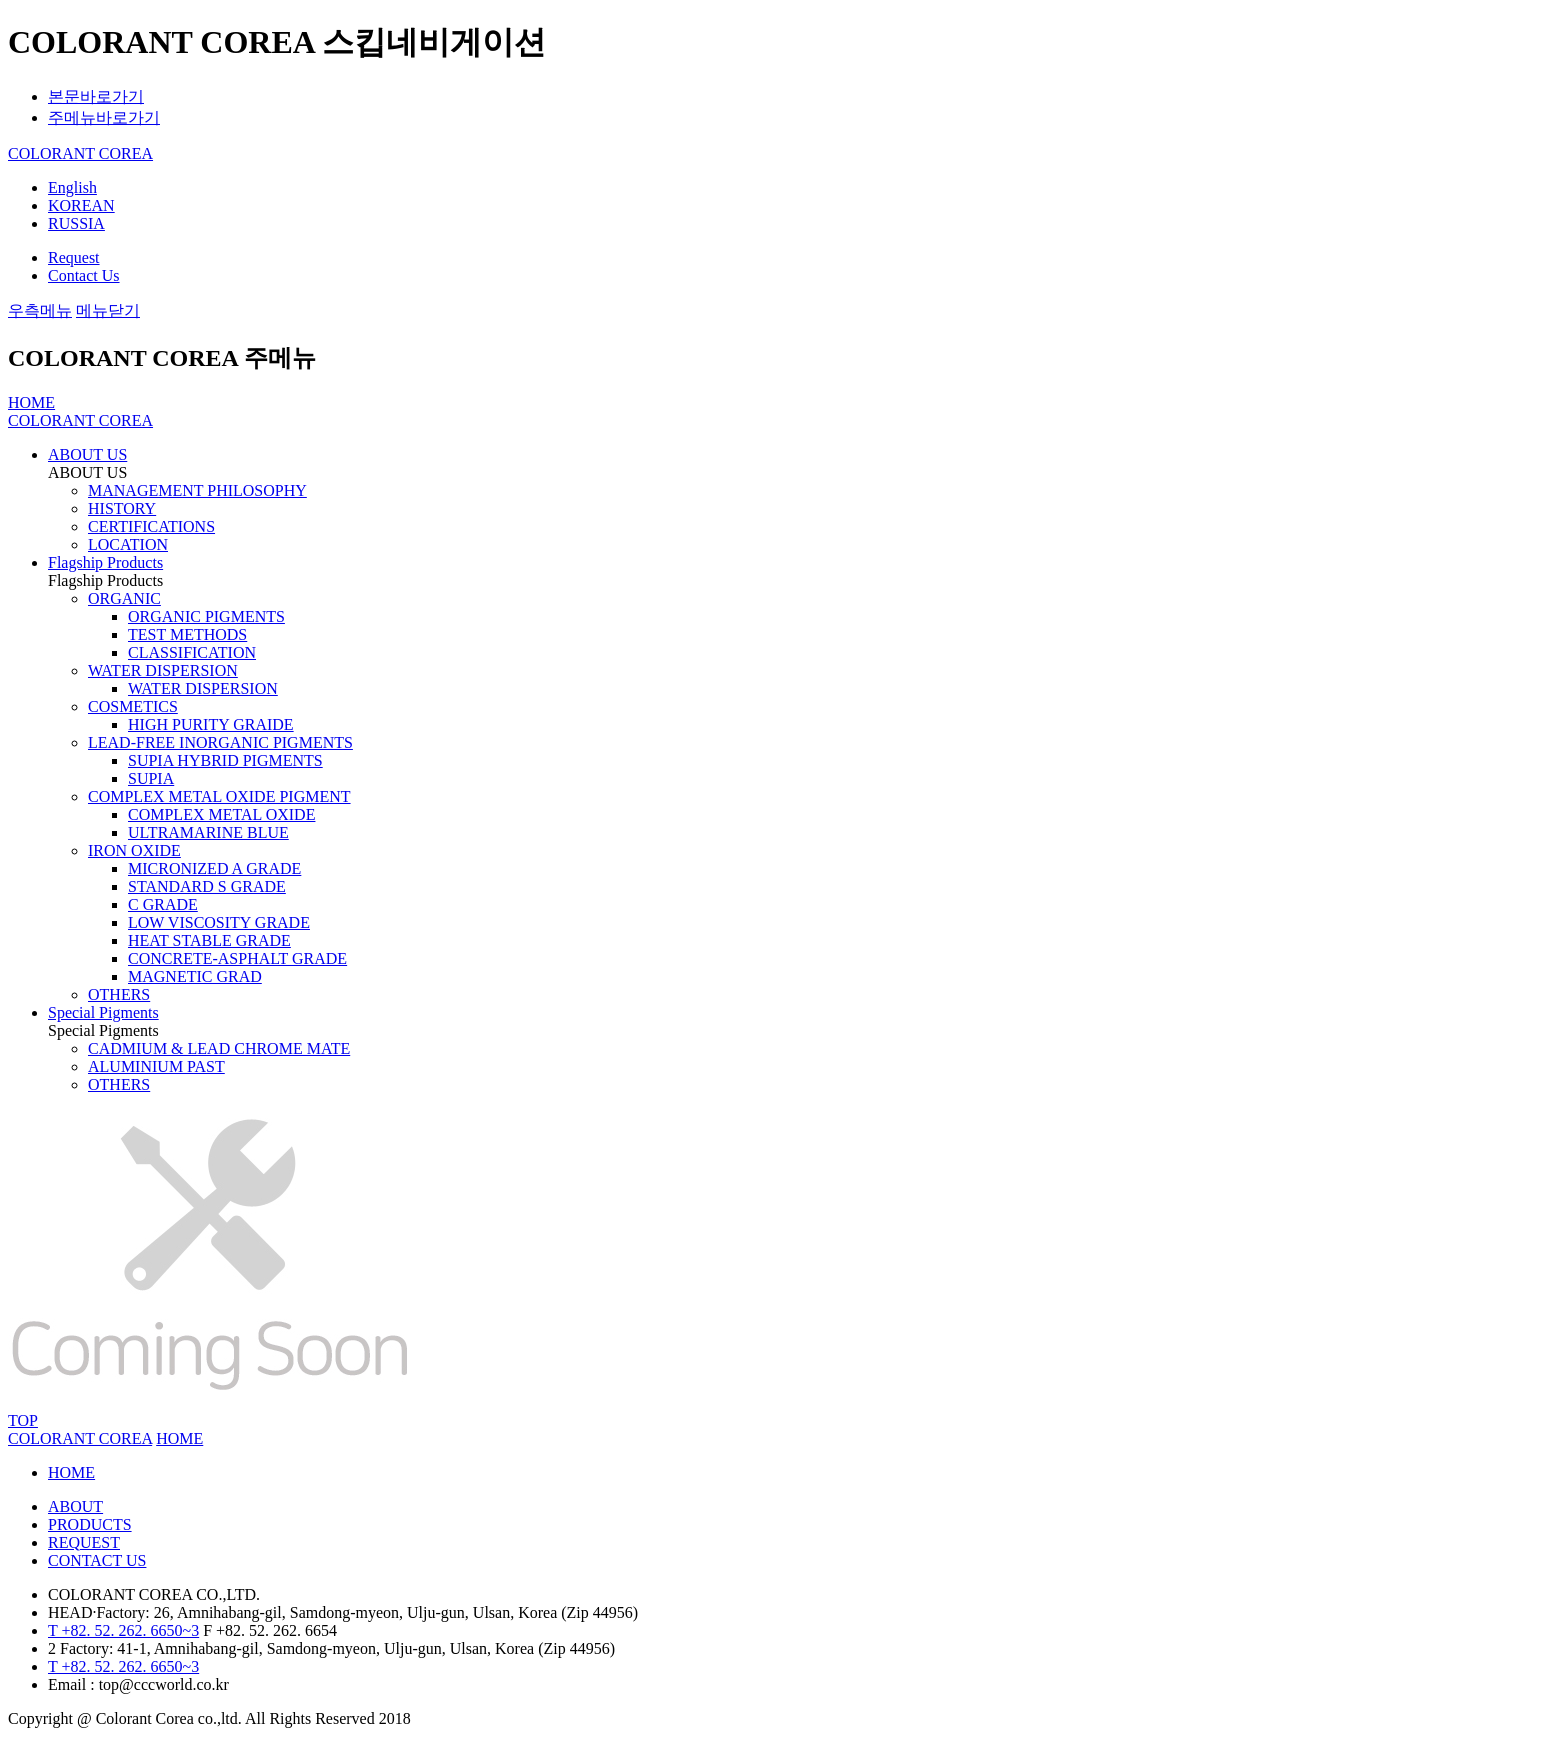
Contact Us (84, 275)
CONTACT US (97, 1560)
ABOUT (75, 1506)
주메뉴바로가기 (104, 117)
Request (74, 257)
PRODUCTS (90, 1524)
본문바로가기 (96, 96)
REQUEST (84, 1542)
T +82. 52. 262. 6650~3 (123, 1630)
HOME (71, 1472)
